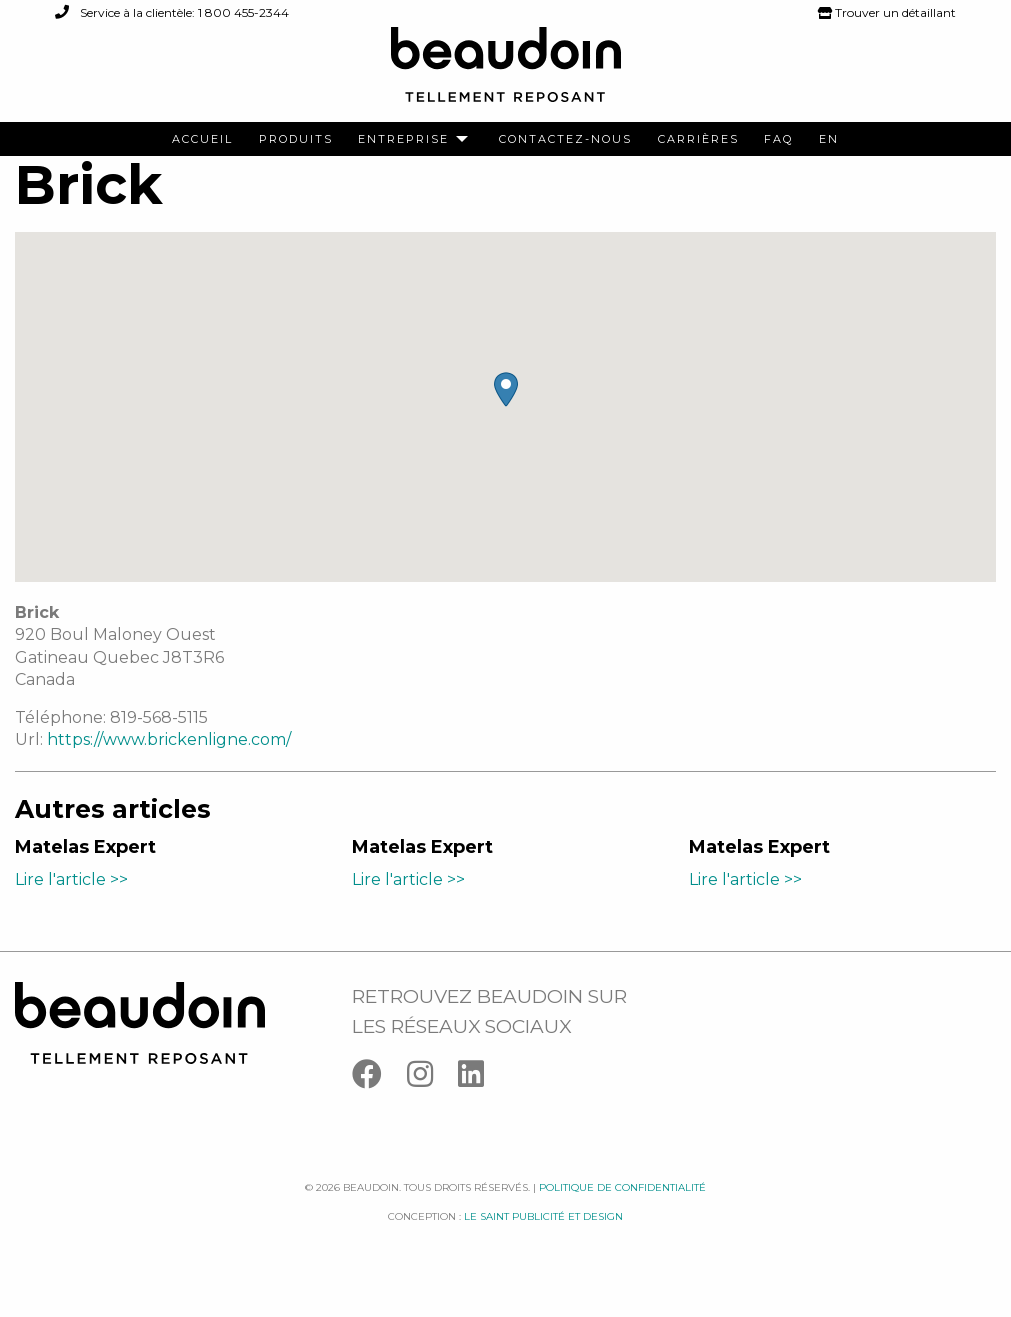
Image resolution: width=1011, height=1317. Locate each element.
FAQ (778, 139)
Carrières (698, 139)
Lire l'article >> (71, 900)
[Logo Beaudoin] (506, 73)
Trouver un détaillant (887, 12)
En (829, 139)
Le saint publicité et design (543, 1237)
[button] (506, 411)
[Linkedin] (481, 1099)
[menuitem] (202, 139)
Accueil (202, 139)
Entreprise (403, 139)
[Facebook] (379, 1099)
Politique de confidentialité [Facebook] (622, 1209)
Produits (296, 139)
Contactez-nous (565, 139)
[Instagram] (432, 1099)
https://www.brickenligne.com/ (169, 761)
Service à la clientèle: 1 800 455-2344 (172, 12)
